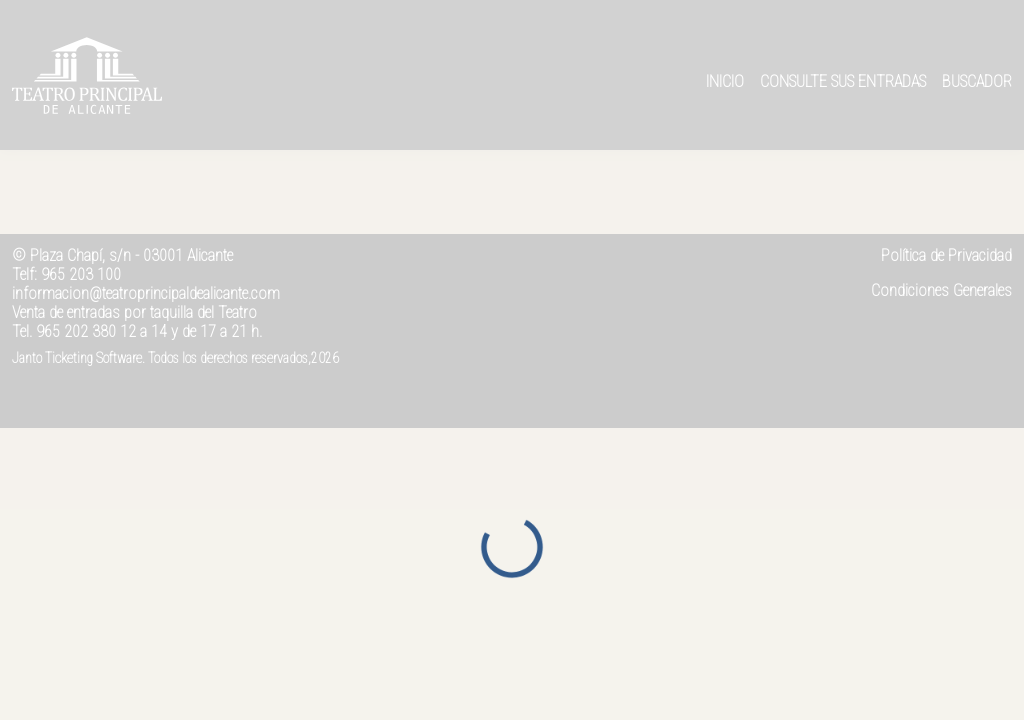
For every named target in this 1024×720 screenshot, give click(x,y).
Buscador (977, 81)
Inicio (725, 81)
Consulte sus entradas (843, 81)
